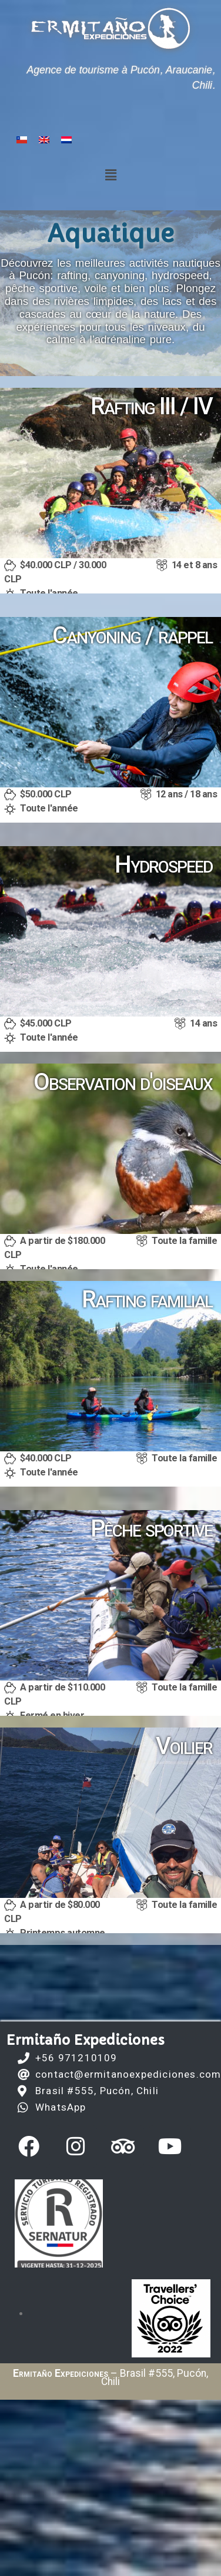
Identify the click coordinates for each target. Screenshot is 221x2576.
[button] (110, 175)
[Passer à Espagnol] (22, 139)
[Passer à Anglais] (44, 139)
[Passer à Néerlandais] (66, 139)
